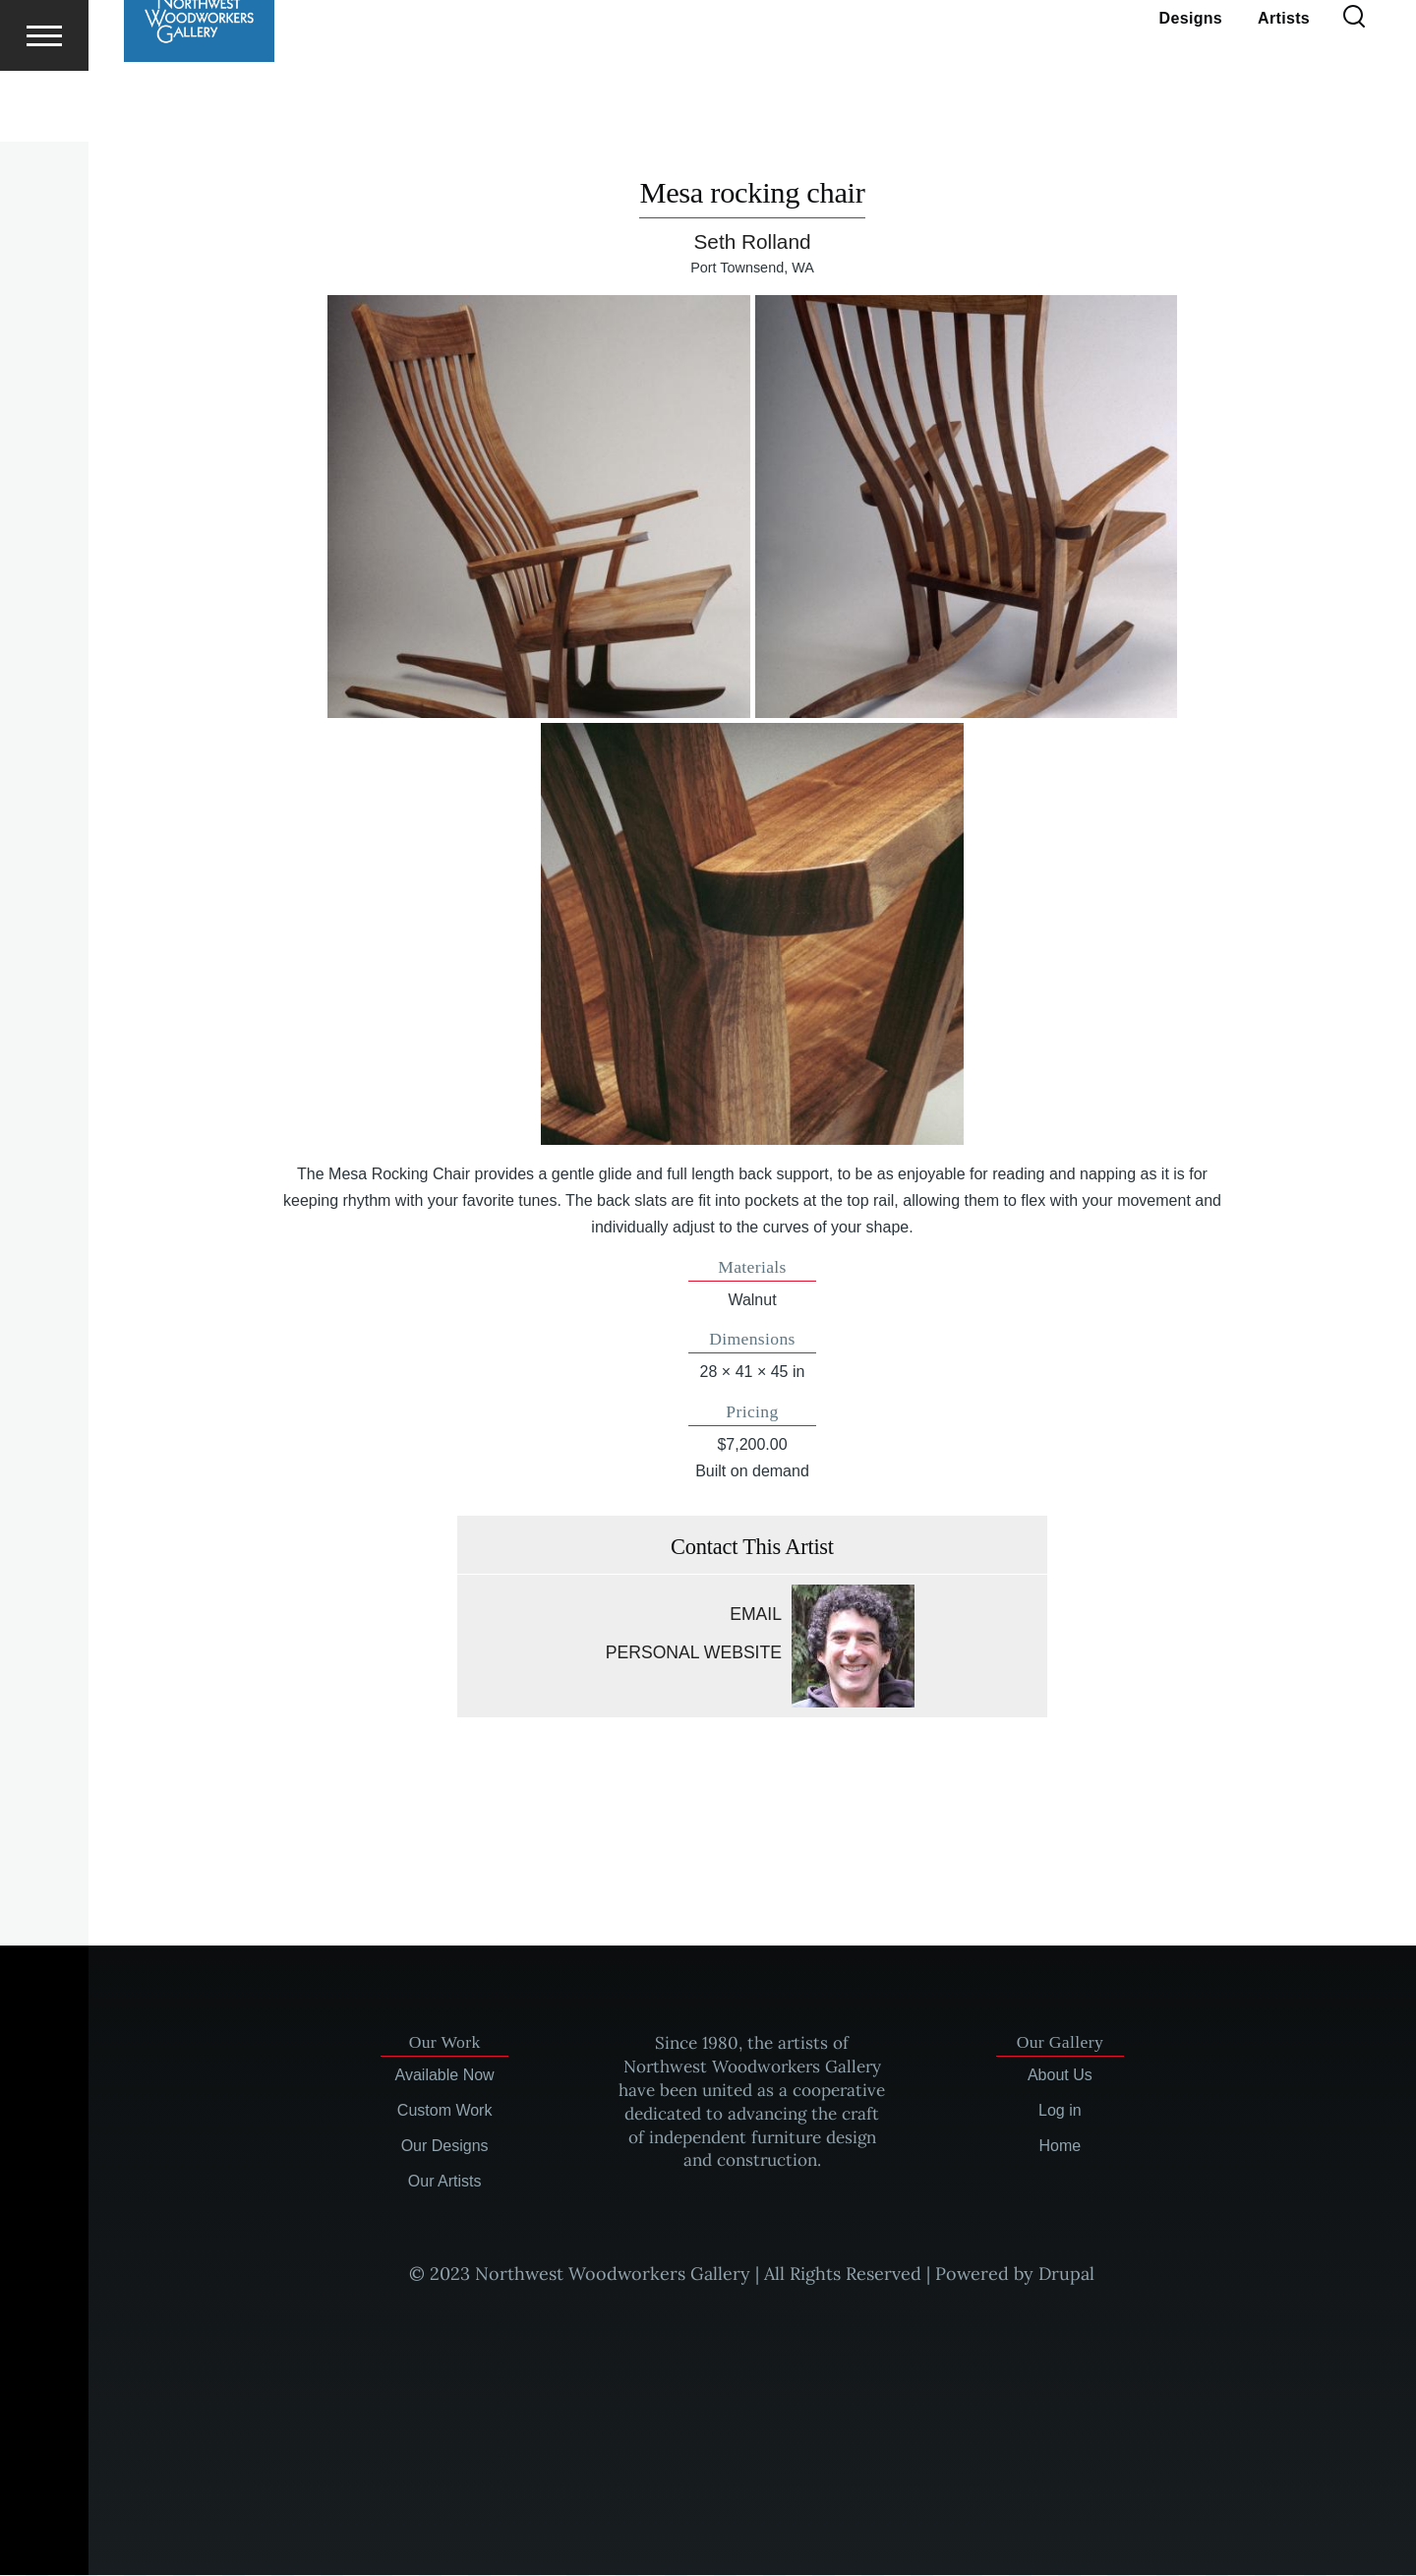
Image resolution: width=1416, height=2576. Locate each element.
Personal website (694, 1653)
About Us (1060, 2075)
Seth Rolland (751, 242)
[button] (538, 507)
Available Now (445, 2075)
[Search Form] (1354, 88)
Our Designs (445, 2146)
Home (1060, 2146)
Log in (1060, 2111)
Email (756, 1615)
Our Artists (445, 2182)
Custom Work (445, 2111)
